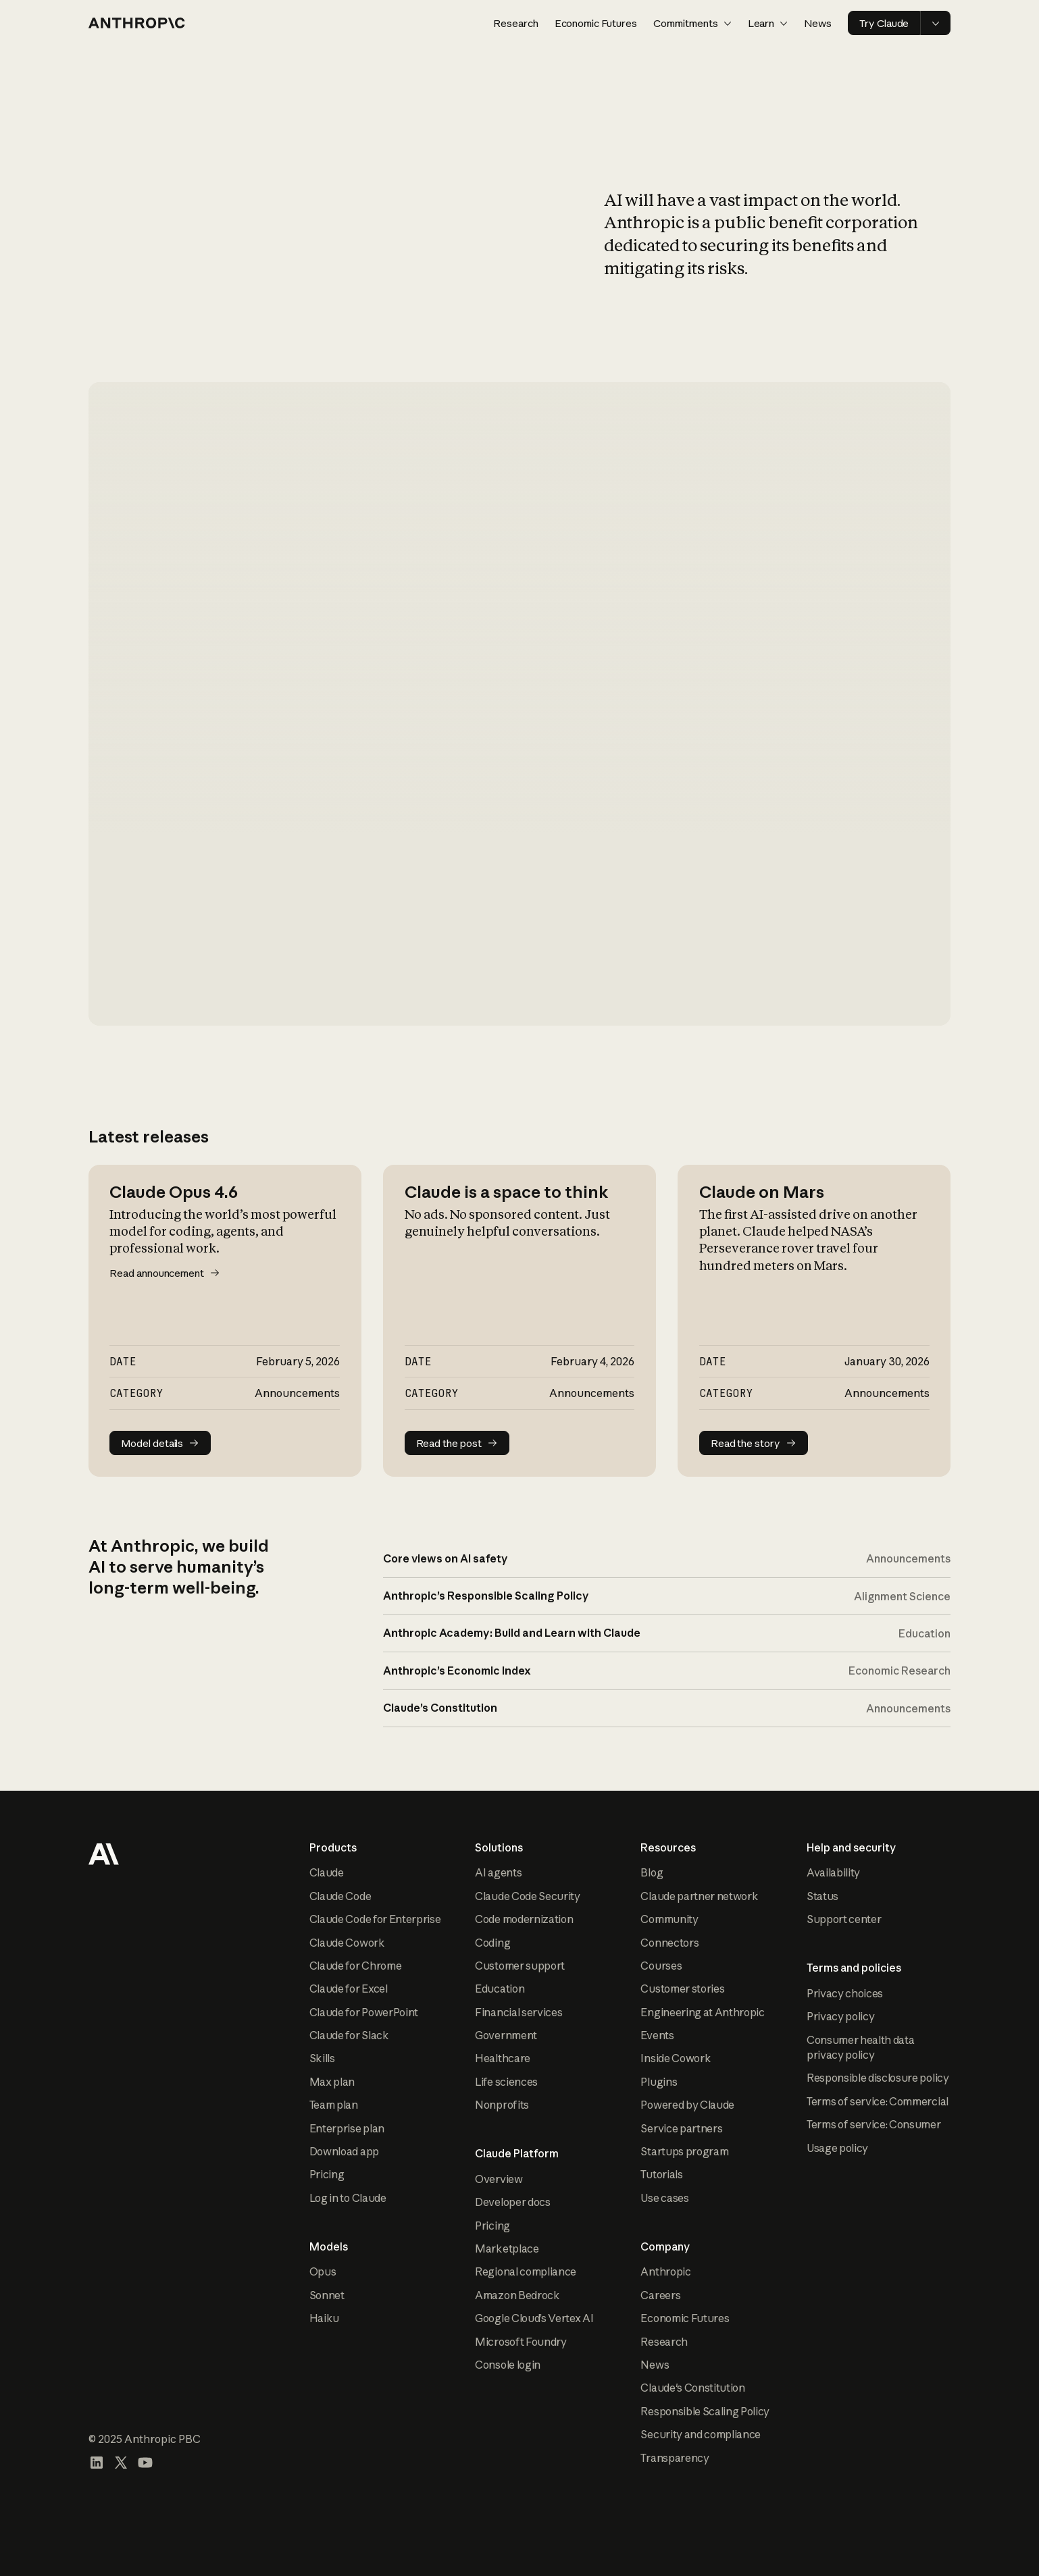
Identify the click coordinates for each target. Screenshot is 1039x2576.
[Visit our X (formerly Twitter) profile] (121, 2462)
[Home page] (137, 23)
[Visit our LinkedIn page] (96, 2462)
